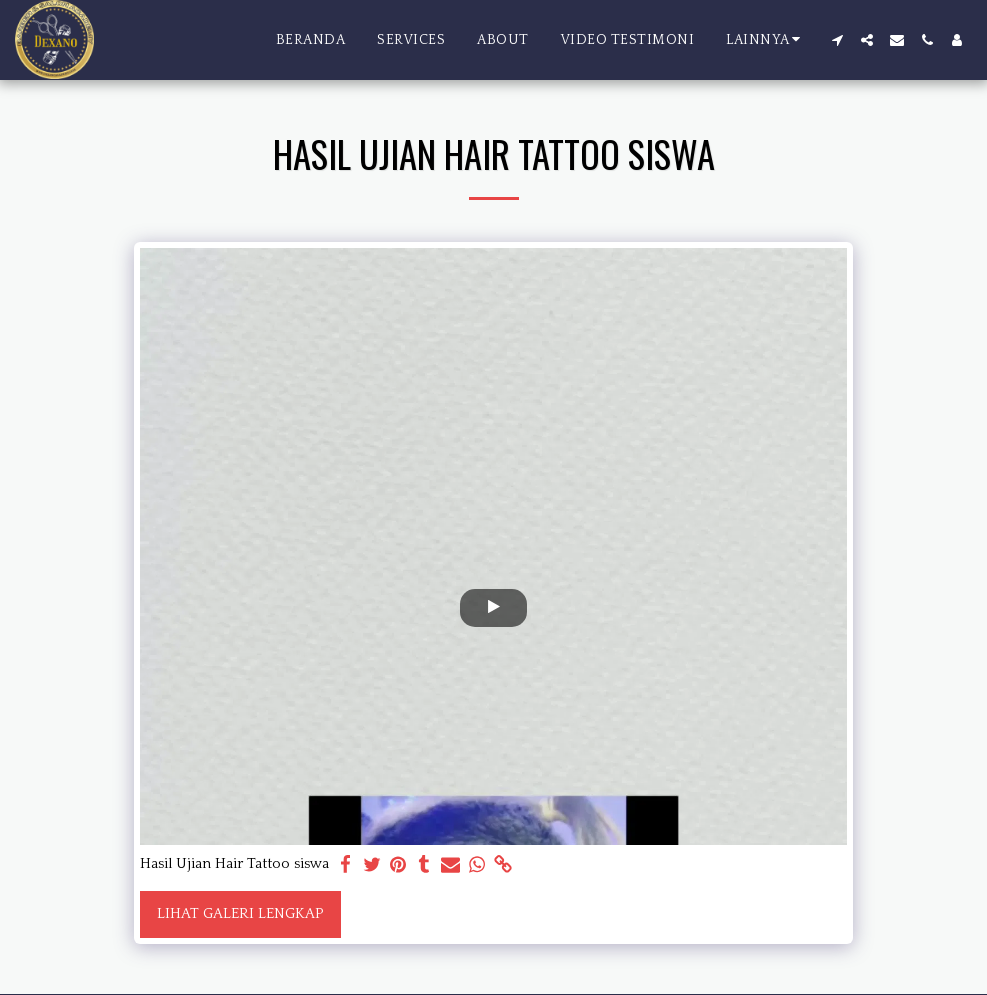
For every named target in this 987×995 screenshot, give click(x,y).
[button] (837, 40)
